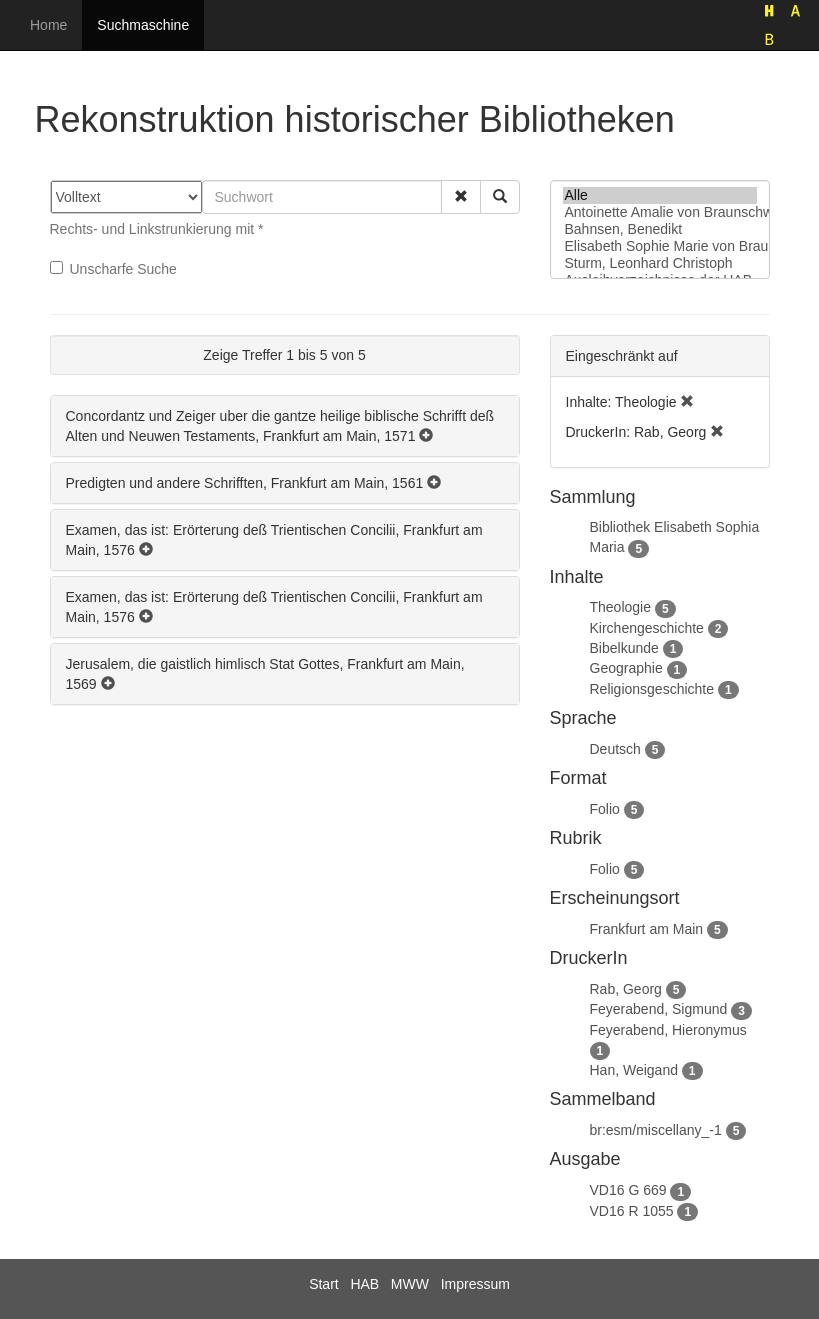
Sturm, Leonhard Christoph (660, 263)
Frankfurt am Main (647, 929)
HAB (364, 1284)
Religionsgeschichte (652, 689)
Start (324, 1284)
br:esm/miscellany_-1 (656, 1130)
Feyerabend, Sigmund (659, 1009)
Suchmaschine (143, 25)
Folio (605, 809)
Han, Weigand (634, 1070)
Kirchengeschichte (647, 628)
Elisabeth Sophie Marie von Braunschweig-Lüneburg (660, 246)
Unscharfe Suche (113, 269)
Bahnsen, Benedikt (660, 229)
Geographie (626, 668)
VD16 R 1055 (632, 1211)
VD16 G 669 (628, 1190)
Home (48, 25)
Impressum (475, 1284)
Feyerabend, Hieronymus (668, 1030)
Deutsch (615, 749)
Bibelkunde (624, 648)
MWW (410, 1284)
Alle (660, 195)
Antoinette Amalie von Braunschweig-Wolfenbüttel (660, 212)
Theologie (621, 607)
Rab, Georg (626, 989)
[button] (461, 197)
